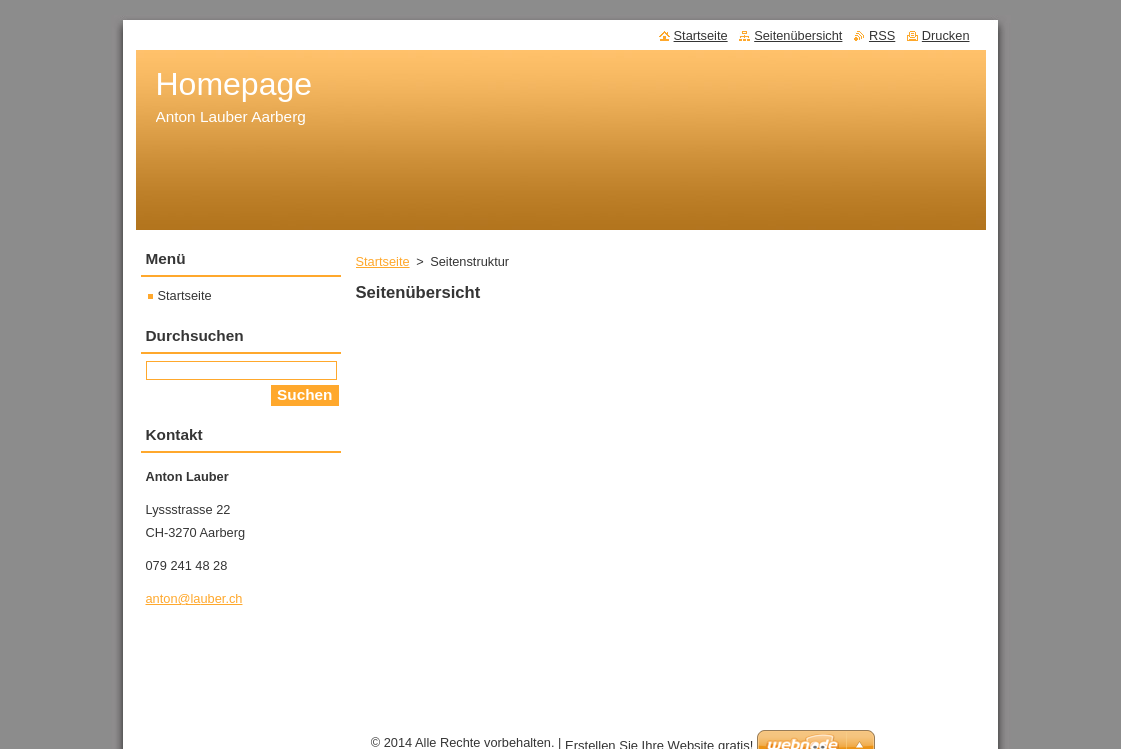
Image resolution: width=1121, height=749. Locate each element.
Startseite (383, 261)
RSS (882, 35)
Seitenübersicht (798, 35)
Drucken (946, 35)
